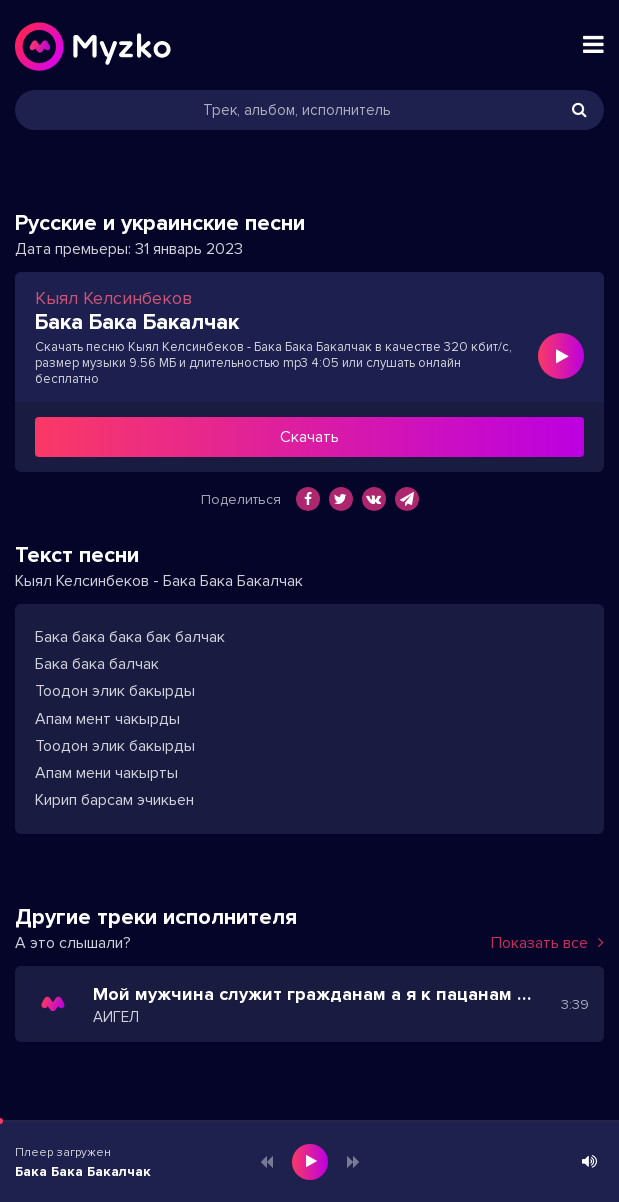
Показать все (547, 943)
